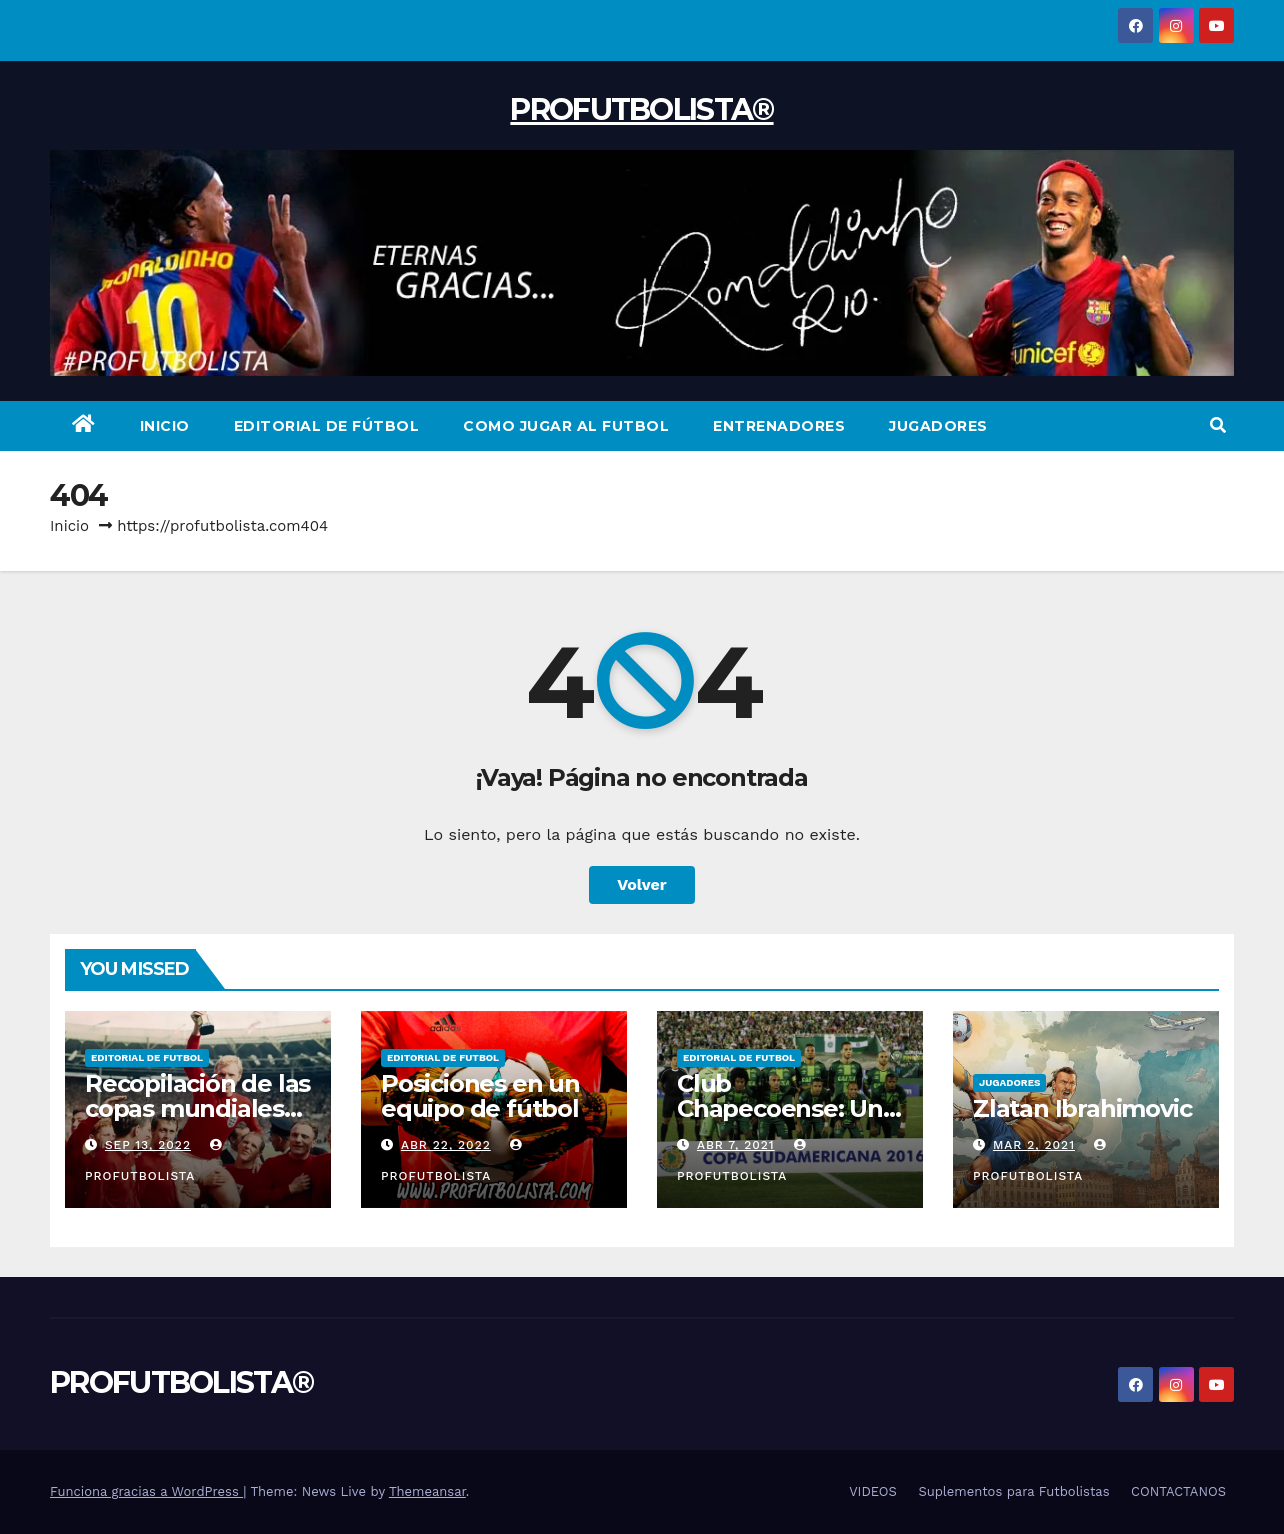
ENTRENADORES (779, 426)
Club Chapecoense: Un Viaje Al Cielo (780, 1108)
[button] (1218, 425)
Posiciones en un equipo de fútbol (480, 1096)
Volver (642, 884)
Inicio (69, 526)
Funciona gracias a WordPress (146, 1491)
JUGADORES (938, 426)
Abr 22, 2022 (446, 1145)
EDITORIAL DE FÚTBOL (327, 426)
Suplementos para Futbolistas (1013, 1491)
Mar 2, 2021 (1034, 1145)
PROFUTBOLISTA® (641, 109)
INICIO (165, 426)
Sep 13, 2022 (148, 1145)
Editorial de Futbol (147, 1057)
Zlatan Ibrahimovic (1082, 1108)
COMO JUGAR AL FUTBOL (566, 426)
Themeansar (427, 1491)
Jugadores (1009, 1082)
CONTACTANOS (1178, 1491)
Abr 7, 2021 (736, 1145)
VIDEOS (873, 1491)
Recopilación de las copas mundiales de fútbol (197, 1108)
